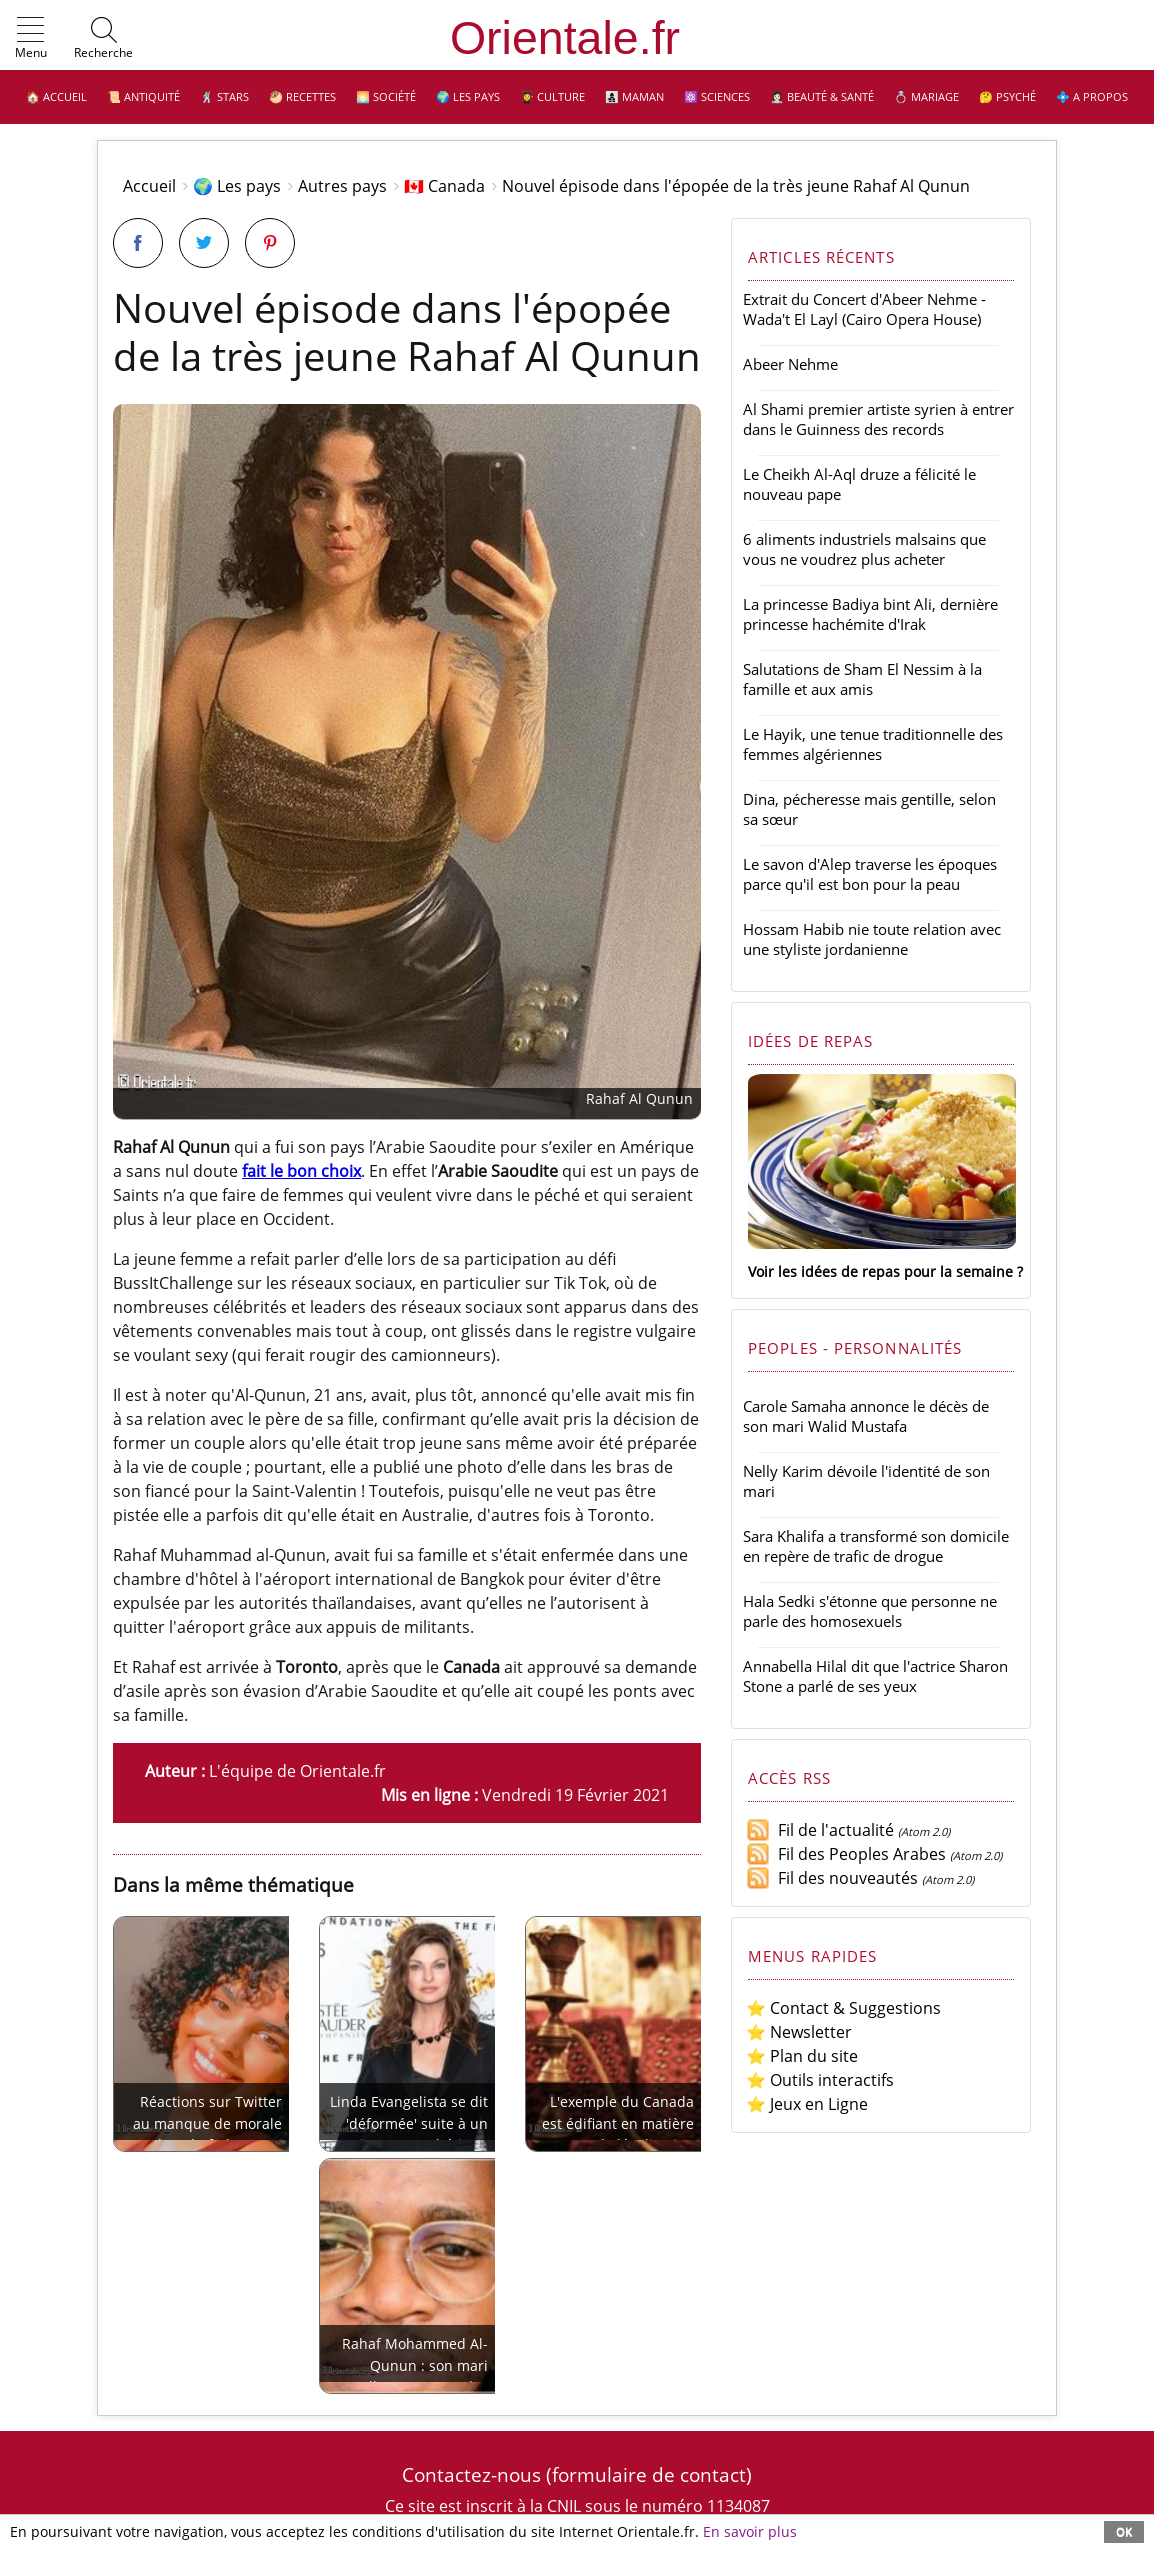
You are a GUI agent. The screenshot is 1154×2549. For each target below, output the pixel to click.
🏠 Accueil (56, 96)
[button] (31, 39)
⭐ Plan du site (802, 2056)
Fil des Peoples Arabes (846, 1854)
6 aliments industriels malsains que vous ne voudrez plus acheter (864, 549)
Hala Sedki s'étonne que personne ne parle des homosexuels (870, 1611)
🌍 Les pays (468, 96)
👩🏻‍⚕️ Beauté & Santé (822, 96)
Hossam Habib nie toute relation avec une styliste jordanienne (872, 939)
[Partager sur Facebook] (138, 243)
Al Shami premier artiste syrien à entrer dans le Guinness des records (878, 419)
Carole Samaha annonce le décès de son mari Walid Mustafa (866, 1416)
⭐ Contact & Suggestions (843, 2008)
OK (1124, 2531)
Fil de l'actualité (820, 1830)
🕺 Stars (224, 96)
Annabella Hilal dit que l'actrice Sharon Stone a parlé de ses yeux (875, 1676)
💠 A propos (1092, 96)
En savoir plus (750, 2531)
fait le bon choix (301, 1171)
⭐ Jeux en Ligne (807, 2104)
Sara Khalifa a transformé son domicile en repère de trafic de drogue (876, 1546)
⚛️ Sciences (717, 96)
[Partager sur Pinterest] (270, 243)
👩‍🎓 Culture (552, 96)
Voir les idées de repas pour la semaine (880, 1271)
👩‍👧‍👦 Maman (634, 96)
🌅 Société (386, 96)
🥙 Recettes (302, 96)
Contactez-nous (471, 2474)
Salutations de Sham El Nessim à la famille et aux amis (862, 679)
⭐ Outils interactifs (820, 2080)
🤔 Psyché (1007, 96)
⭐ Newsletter (799, 2032)
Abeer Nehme (790, 364)
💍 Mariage (926, 96)
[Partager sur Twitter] (204, 243)
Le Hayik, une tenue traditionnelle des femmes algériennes (873, 744)
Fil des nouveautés (832, 1878)
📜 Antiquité (143, 96)
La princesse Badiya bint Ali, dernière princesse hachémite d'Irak (870, 614)
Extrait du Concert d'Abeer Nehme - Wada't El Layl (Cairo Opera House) (864, 309)
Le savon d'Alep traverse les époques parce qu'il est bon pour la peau (870, 874)
